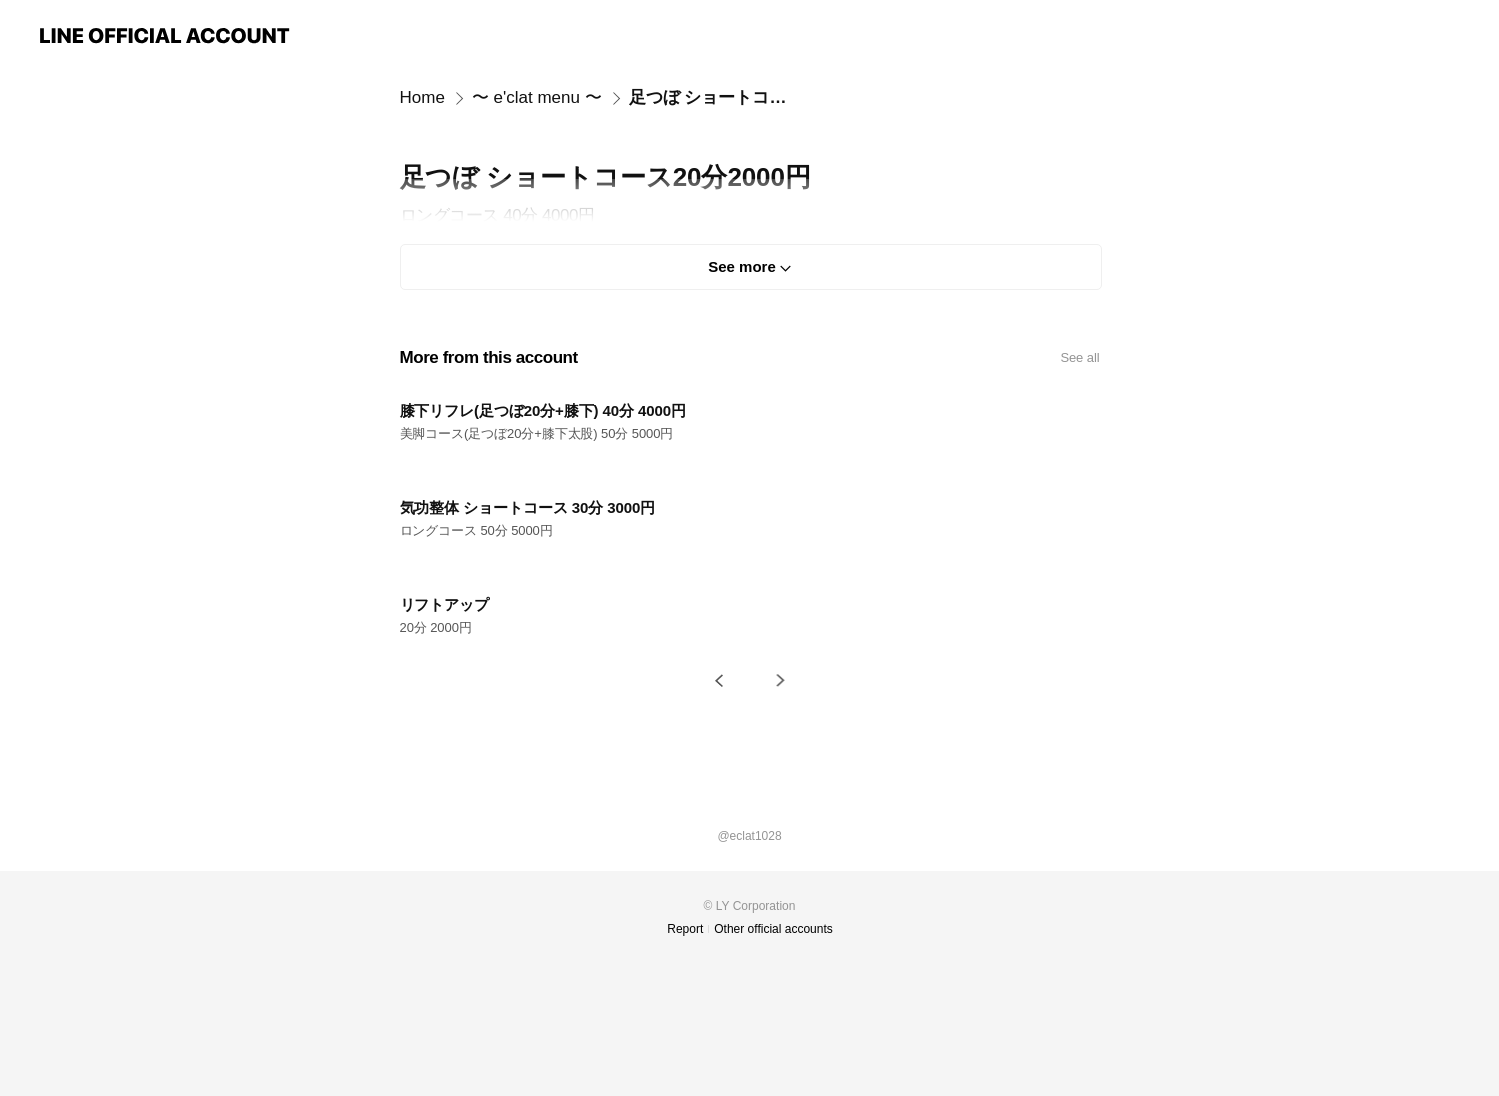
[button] (719, 680)
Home (422, 97)
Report (685, 929)
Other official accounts (773, 929)
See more (742, 266)
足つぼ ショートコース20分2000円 (716, 97)
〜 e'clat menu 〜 (537, 97)
